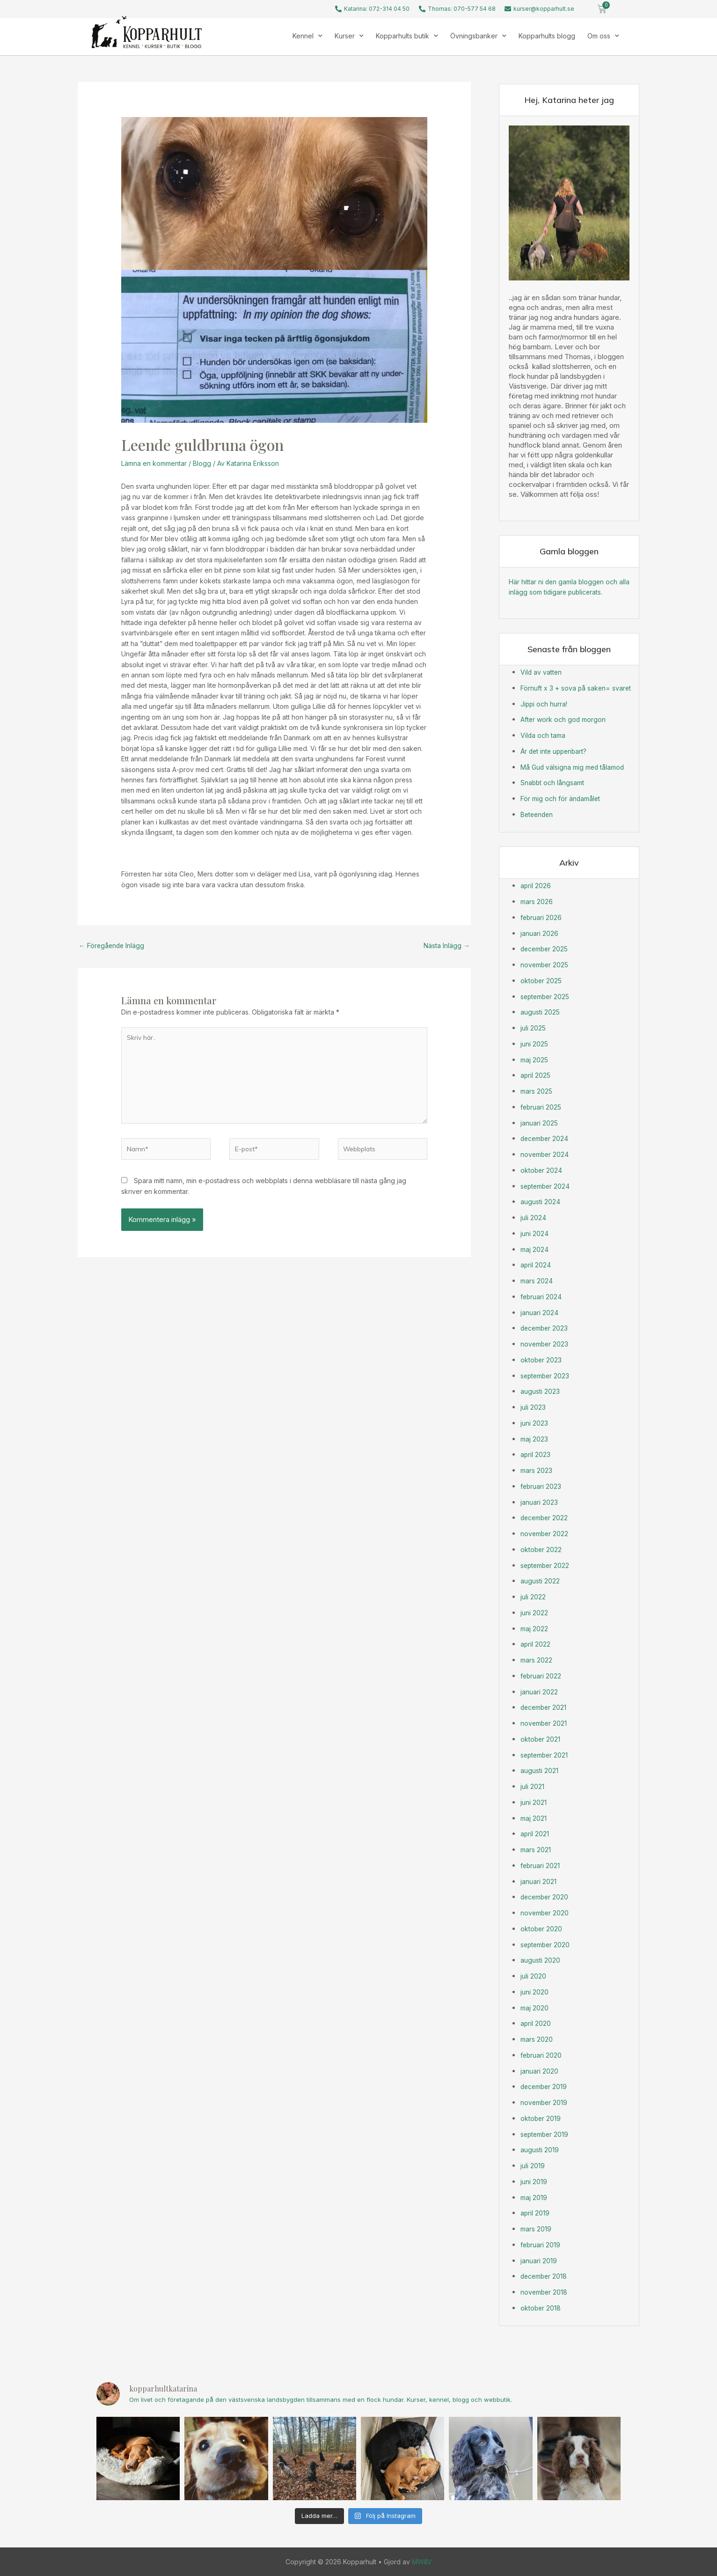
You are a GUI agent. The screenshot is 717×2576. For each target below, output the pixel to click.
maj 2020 (534, 2007)
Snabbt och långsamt (554, 782)
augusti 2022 (540, 1580)
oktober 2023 (541, 1359)
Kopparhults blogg (547, 36)
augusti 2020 (540, 1960)
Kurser (349, 36)
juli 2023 (533, 1406)
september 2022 (546, 1564)
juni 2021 (533, 1801)
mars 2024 (537, 1280)
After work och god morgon (564, 719)
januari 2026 (539, 932)
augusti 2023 (540, 1391)
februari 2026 (541, 917)
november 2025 (545, 964)
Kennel (307, 36)
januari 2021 (538, 1881)
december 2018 (545, 2276)
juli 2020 (533, 1975)
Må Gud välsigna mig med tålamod (575, 766)
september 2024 (547, 1185)
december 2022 (545, 1517)
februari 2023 (541, 1485)
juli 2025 (533, 1027)
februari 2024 (541, 1296)
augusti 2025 (540, 1012)
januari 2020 (539, 2070)
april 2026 (535, 885)
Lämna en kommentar (154, 463)
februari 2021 (540, 1865)
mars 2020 (537, 2038)
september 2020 (547, 1944)
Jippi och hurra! (544, 703)
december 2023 (546, 1328)
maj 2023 (534, 1438)
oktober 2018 (541, 2307)
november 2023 (545, 1343)
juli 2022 (533, 1596)
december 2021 (545, 1707)
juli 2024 (533, 1217)
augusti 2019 (540, 2149)
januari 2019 (538, 2260)
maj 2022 (534, 1628)
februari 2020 (541, 2054)
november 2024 (545, 1153)
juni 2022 (534, 1612)
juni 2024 (534, 1233)
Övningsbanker (478, 36)
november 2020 (545, 1912)
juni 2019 (533, 2181)
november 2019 (545, 2102)
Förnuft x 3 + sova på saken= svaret (578, 687)
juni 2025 (534, 1043)
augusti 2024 (540, 1201)
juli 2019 (532, 2165)
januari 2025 (539, 1122)
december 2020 (546, 1896)
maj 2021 (534, 1817)
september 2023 (547, 1375)
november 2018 (545, 2291)
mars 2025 (537, 1090)
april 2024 (535, 1264)
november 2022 (545, 1533)
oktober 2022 (541, 1549)
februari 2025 (541, 1106)
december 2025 (546, 948)
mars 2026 (537, 901)
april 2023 (535, 1454)
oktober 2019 (541, 2117)
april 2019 (535, 2212)
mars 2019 (536, 2228)
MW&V (422, 2561)
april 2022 (535, 1644)
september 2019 (546, 2133)
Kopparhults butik (407, 36)
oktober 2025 (541, 980)
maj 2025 (534, 1059)
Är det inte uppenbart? (556, 750)
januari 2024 (539, 1312)
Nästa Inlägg (445, 946)
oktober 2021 (541, 1738)
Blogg (202, 463)
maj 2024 (534, 1248)
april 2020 (535, 2023)
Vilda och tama (544, 734)
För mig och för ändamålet (562, 798)
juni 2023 (534, 1422)
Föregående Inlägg (113, 946)
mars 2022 (537, 1659)
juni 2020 (534, 1991)
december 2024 (546, 1138)
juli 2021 (532, 1785)
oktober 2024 (541, 1169)
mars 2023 (537, 1469)
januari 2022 (539, 1691)
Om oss (603, 36)
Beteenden (538, 814)
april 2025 (535, 1075)
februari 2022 (541, 1675)
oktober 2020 (541, 1928)
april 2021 (534, 1833)
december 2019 (545, 2086)
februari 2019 (541, 2244)
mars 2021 (536, 1849)
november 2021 (544, 1722)
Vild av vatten (541, 671)
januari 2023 (539, 1501)
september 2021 (546, 1754)
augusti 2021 (539, 1770)
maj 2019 (534, 2197)
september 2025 (547, 996)
